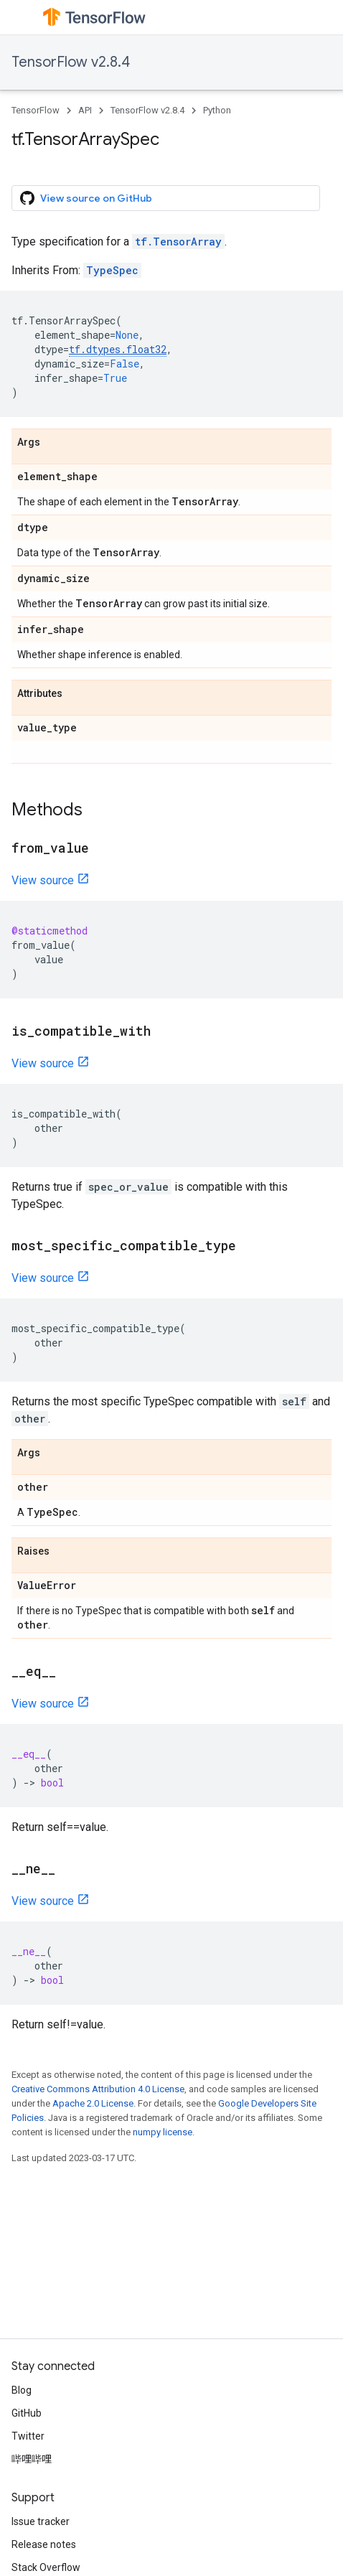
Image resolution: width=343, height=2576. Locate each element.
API (85, 110)
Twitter (27, 2436)
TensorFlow (35, 110)
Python (217, 110)
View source (42, 880)
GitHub (26, 2413)
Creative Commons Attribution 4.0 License (97, 2089)
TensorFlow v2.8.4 (70, 62)
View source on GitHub (86, 198)
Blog (21, 2390)
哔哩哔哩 (31, 2459)
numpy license (162, 2132)
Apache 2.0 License (92, 2103)
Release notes (43, 2544)
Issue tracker (40, 2521)
